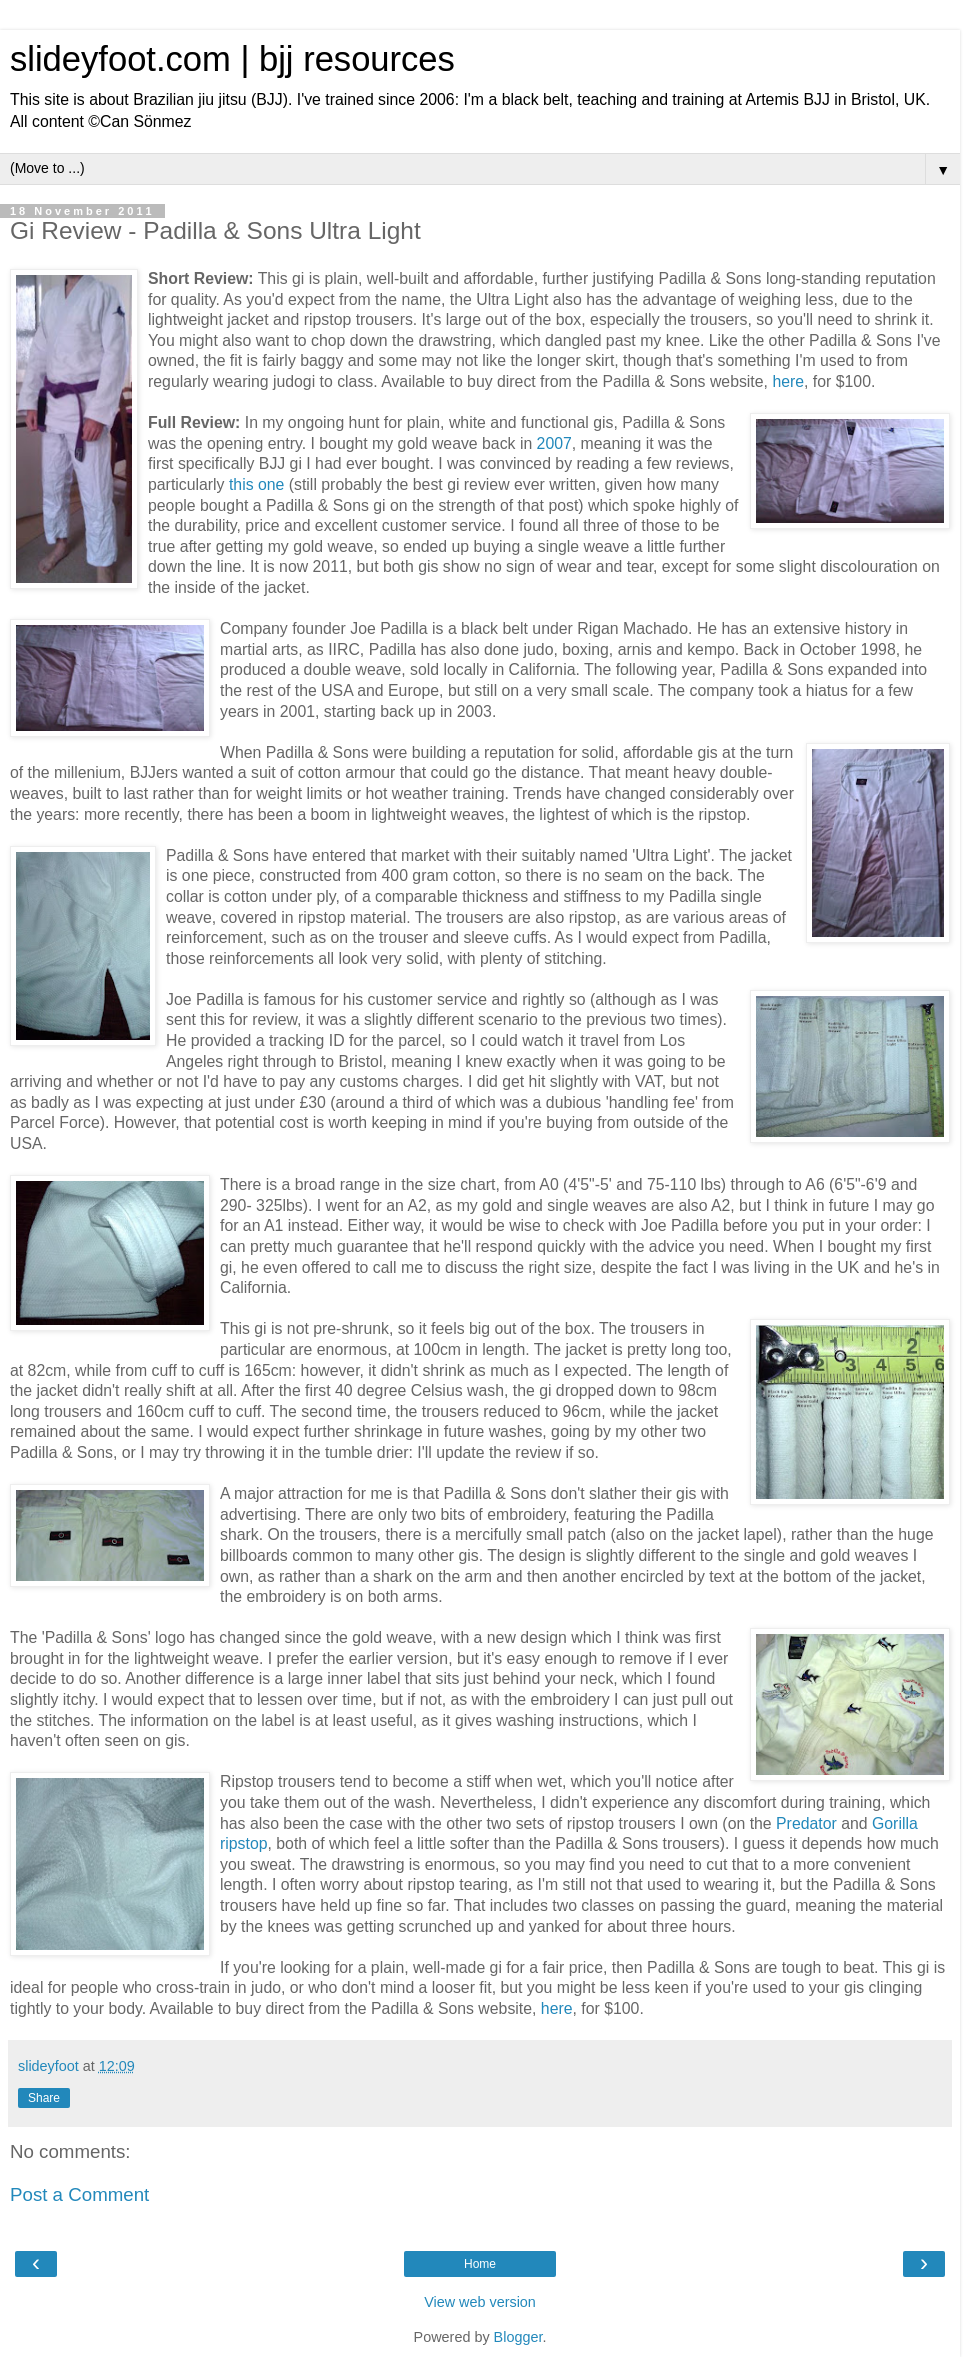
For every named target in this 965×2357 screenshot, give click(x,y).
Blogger (518, 2337)
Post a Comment (79, 2194)
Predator (806, 1823)
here (788, 381)
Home (480, 2264)
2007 (554, 443)
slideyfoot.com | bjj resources (232, 59)
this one (256, 484)
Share (44, 2098)
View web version (480, 2302)
